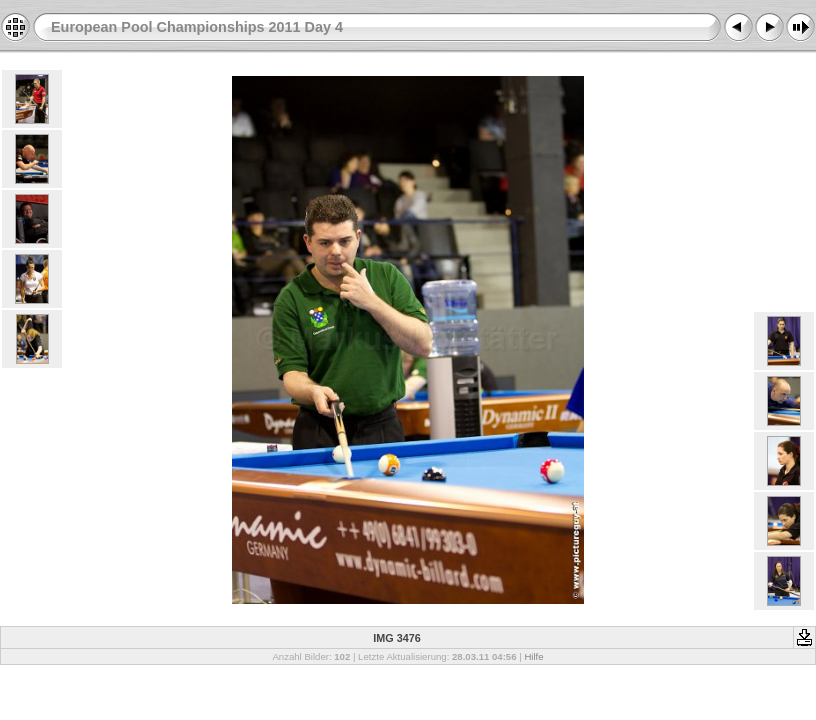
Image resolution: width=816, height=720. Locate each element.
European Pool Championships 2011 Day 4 (197, 27)
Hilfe (533, 656)
